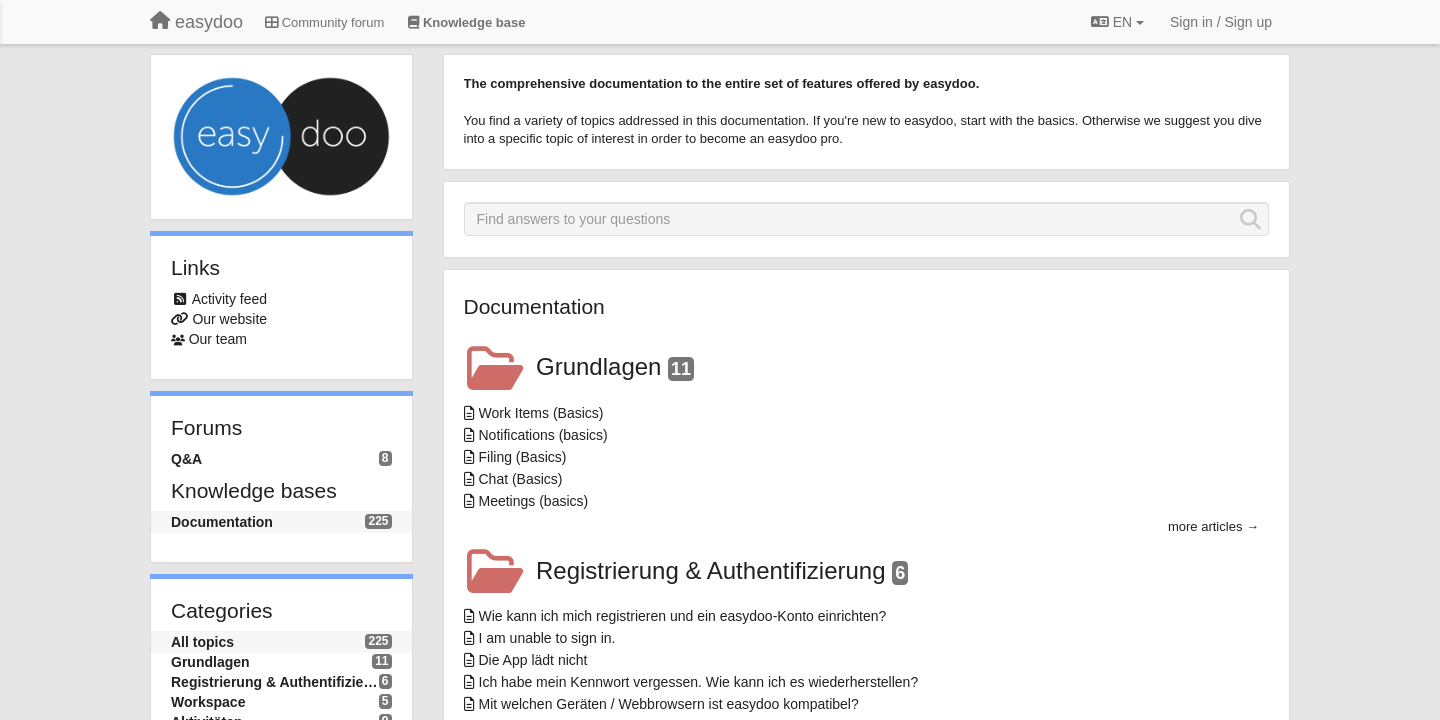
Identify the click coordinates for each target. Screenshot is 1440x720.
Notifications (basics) (543, 435)
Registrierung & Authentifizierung (275, 682)
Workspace (208, 702)
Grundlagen (210, 662)
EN (1117, 22)
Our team (218, 339)
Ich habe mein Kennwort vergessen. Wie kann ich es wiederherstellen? (699, 682)
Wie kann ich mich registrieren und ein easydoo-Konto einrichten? (683, 616)
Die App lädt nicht (533, 660)
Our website (229, 319)
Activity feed (229, 299)
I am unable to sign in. (547, 638)
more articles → (1213, 526)
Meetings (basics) (534, 501)
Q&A (186, 459)
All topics (202, 642)
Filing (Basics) (523, 457)
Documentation (222, 522)
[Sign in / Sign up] (1221, 22)
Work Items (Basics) (541, 413)
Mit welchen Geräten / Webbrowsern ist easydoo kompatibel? (669, 704)
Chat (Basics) (521, 479)
